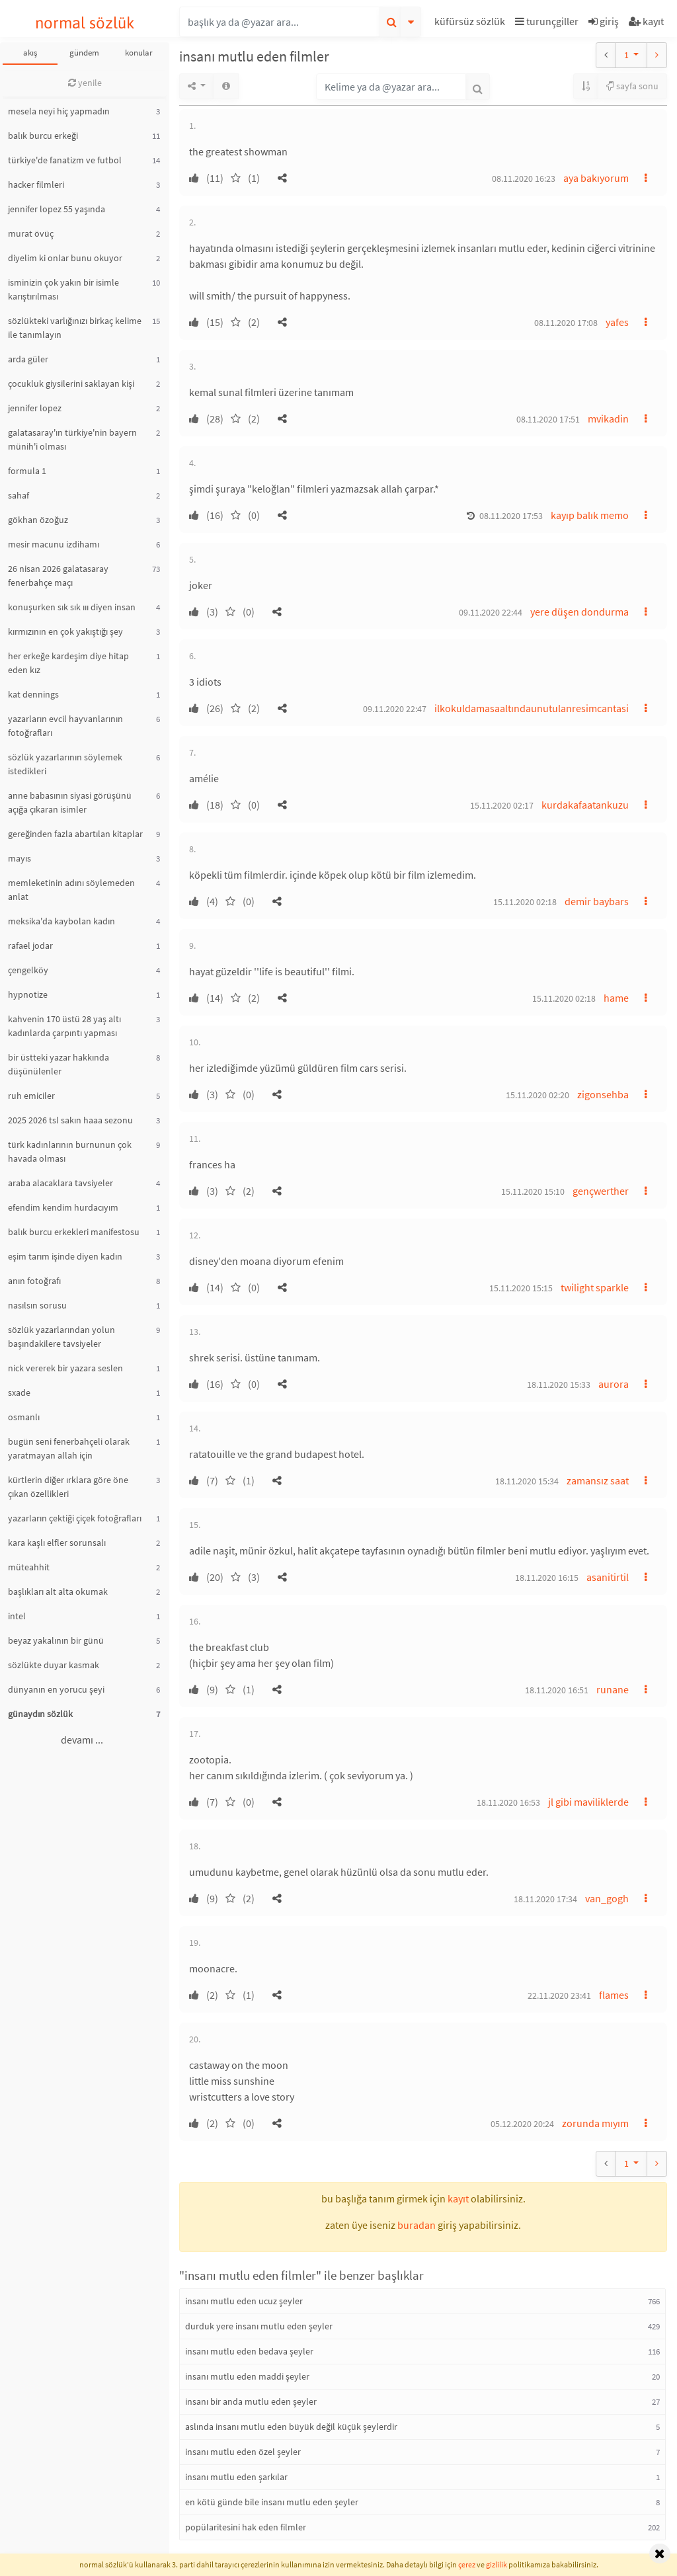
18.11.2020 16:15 (546, 1578)
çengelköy (28, 970)
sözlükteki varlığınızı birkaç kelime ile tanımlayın (74, 328)
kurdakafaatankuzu (585, 804)
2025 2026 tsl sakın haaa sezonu (70, 1120)
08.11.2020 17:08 (566, 323)
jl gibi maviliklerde (588, 1801)
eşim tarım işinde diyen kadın (65, 1256)
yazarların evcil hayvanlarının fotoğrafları (65, 726)
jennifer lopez (34, 408)
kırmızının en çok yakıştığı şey (65, 631)
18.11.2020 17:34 (545, 1899)
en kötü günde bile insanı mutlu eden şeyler (271, 2502)
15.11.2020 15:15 (521, 1288)
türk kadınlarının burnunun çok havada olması (70, 1151)
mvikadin (608, 418)
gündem (84, 52)
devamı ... (82, 1739)
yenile (85, 83)
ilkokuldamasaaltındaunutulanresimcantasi (531, 708)
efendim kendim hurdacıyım (63, 1207)
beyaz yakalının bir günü (56, 1640)
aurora (613, 1383)
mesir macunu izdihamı (53, 544)
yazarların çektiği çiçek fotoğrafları (74, 1518)
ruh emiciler (31, 1096)
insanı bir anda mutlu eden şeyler (251, 2401)
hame (616, 997)
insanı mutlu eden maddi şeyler (247, 2376)
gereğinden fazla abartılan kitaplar (75, 834)
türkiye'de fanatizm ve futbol (65, 160)
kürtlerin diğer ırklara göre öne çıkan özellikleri (68, 1487)
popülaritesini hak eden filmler (245, 2527)
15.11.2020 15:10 (533, 1191)
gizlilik (496, 2564)
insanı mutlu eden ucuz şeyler (244, 2301)
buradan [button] (416, 2225)
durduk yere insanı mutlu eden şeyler (259, 2326)
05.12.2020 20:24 (522, 2124)
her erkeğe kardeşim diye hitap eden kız (68, 663)
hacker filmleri (36, 184)
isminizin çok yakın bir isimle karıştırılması (63, 289)
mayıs (19, 858)
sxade (19, 1392)
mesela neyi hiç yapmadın (59, 111)
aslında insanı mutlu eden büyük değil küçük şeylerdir (291, 2427)
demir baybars (597, 901)
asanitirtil (607, 1577)
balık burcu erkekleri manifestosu (73, 1232)
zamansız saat (598, 1480)
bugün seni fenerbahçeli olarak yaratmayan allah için (69, 1448)
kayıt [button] (458, 2198)
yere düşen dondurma (579, 611)
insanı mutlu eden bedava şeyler (249, 2351)
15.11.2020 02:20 (537, 1095)
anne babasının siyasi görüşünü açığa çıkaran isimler (70, 802)
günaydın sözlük (40, 1714)
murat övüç (31, 233)
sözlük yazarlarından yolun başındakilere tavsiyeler (61, 1336)
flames (614, 1994)
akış (30, 52)
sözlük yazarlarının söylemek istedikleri (65, 764)
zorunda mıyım (595, 2123)
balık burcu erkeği (43, 135)
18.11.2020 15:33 (558, 1384)
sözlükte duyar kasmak (53, 1665)
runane (612, 1689)
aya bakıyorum (596, 177)
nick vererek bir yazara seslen (65, 1368)
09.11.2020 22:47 (394, 709)
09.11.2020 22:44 (490, 612)
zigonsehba (603, 1094)
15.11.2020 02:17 (502, 805)
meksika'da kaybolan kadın (61, 921)
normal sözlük (85, 23)
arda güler (28, 359)
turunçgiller (546, 21)
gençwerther (601, 1190)
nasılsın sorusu (37, 1305)
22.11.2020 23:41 (559, 1995)
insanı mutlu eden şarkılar (236, 2477)
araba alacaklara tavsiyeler (60, 1183)
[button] (471, 23)
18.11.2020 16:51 (556, 1690)
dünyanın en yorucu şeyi (56, 1689)
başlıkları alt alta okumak (58, 1591)
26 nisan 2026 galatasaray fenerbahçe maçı (58, 575)
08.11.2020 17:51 (548, 419)
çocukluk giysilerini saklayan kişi (71, 383)
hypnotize (28, 994)
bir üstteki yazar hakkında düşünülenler (58, 1064)
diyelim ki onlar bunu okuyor (65, 258)
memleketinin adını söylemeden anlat (71, 890)
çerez (466, 2564)
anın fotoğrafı (34, 1281)
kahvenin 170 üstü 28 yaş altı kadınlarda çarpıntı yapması (64, 1026)
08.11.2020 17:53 (511, 516)
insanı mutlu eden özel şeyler (243, 2452)
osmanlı (24, 1417)
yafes (617, 322)
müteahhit (29, 1567)
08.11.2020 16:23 (523, 178)
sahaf (18, 495)
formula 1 (27, 471)
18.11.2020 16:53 (508, 1802)
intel (17, 1616)
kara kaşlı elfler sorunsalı (57, 1543)
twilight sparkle (595, 1287)
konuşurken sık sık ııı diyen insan (72, 607)
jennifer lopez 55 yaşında (56, 209)
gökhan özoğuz (38, 520)
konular (139, 52)
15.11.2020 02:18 (525, 902)
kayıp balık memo (590, 515)
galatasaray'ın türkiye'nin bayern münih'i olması (72, 439)
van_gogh (607, 1898)
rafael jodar (30, 945)
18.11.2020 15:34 (527, 1481)
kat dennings (33, 694)
